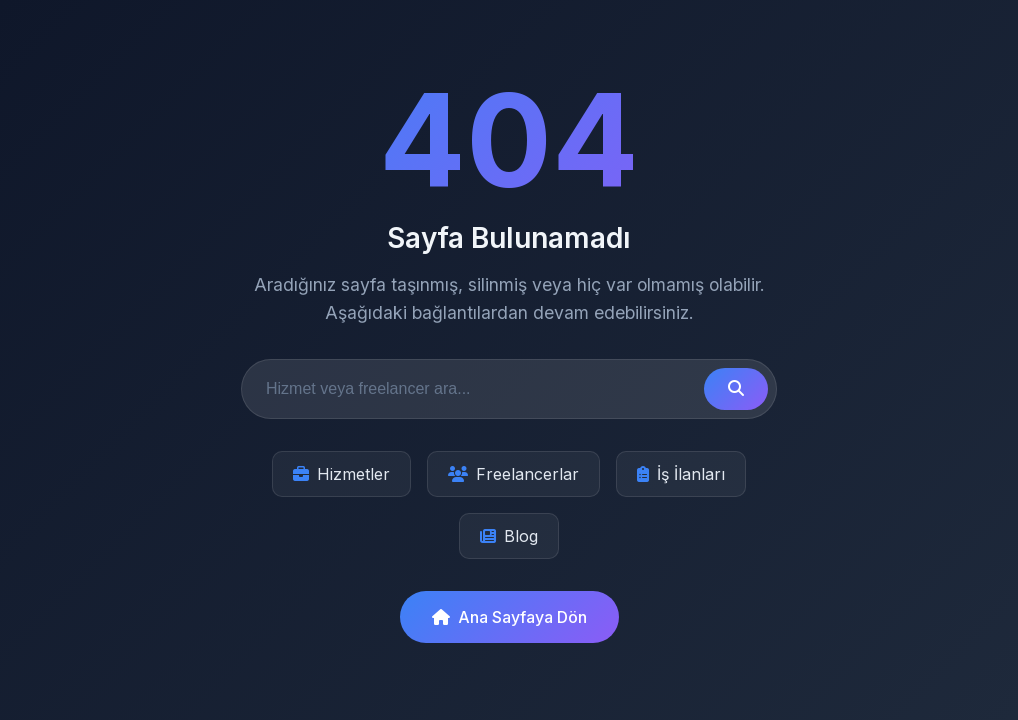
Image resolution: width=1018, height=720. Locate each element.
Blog (509, 536)
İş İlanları (681, 474)
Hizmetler (341, 474)
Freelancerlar (513, 474)
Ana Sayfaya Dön (509, 617)
